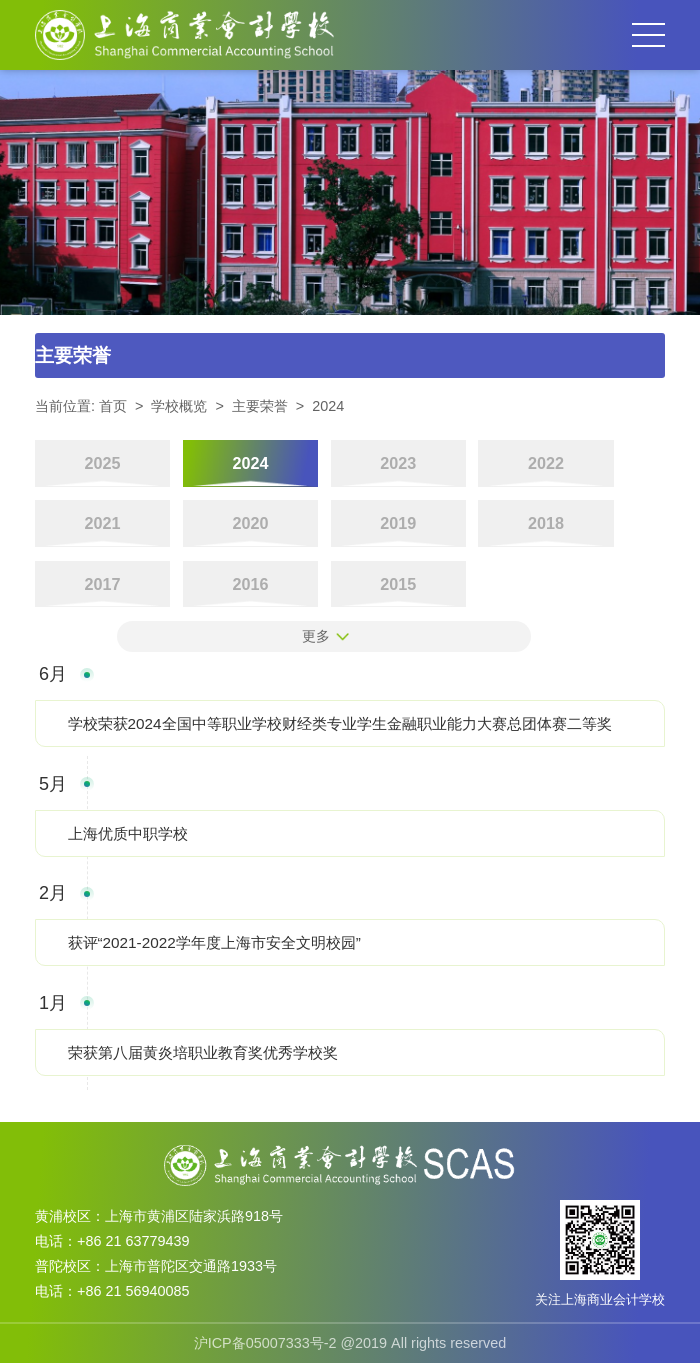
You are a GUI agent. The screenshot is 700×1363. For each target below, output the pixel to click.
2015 (398, 584)
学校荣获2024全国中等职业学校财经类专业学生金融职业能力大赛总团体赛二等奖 (340, 723)
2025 (103, 463)
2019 (398, 523)
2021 (103, 523)
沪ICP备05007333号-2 (265, 1343)
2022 (546, 463)
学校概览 (179, 406)
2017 (103, 584)
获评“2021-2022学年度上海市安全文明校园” (214, 942)
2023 (398, 463)
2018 (546, 523)
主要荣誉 (260, 406)
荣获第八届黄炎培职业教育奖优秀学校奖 (203, 1052)
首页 (113, 406)
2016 (250, 584)
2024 (328, 406)
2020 (250, 523)
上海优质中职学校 (128, 833)
